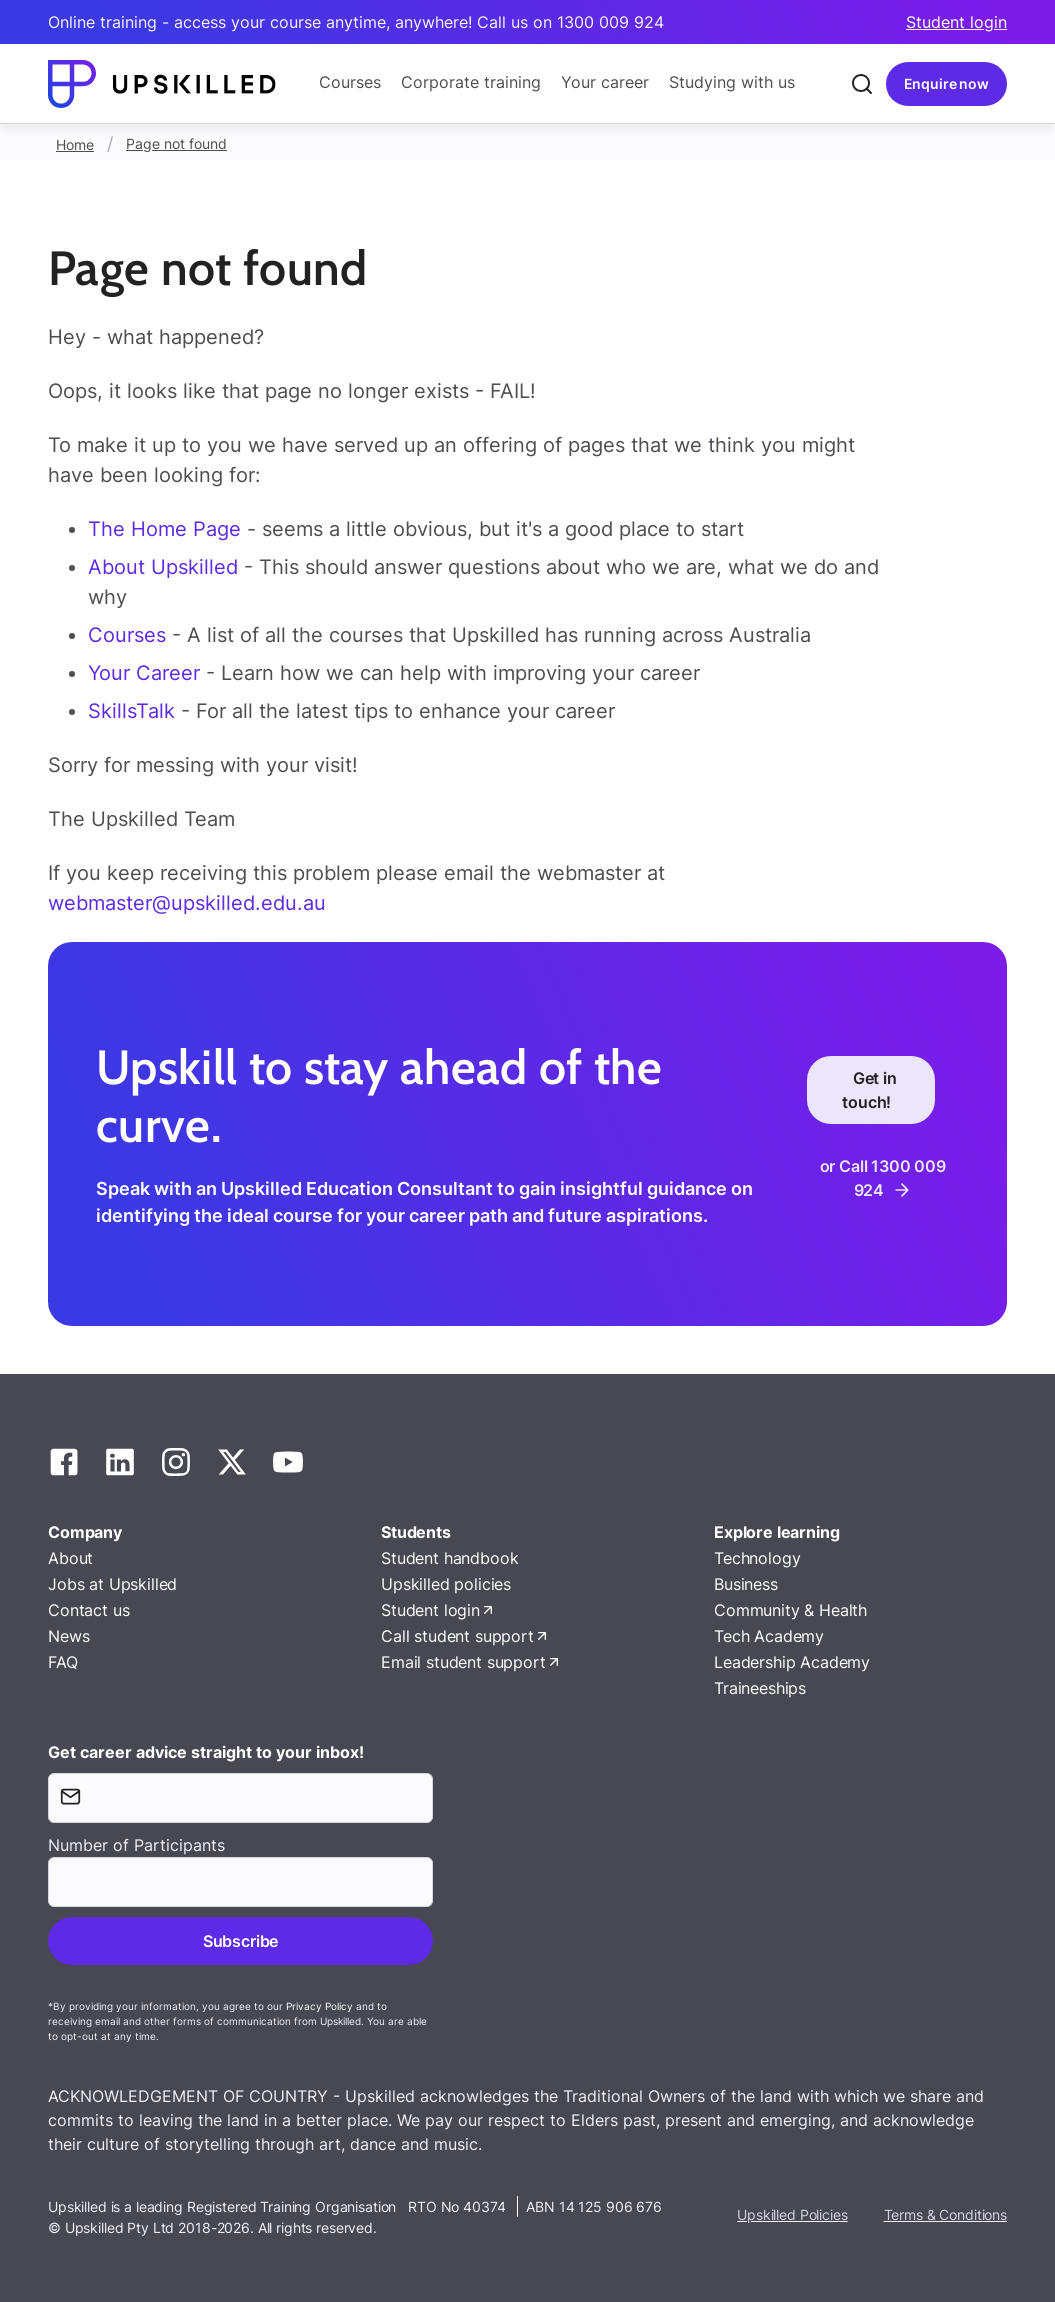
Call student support (457, 1636)
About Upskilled (163, 567)
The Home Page (164, 529)
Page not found (176, 143)
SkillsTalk (131, 711)
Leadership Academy (792, 1662)
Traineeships (760, 1688)
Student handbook (449, 1558)
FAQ (63, 1662)
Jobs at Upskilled (112, 1584)
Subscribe (240, 1941)
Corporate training (471, 82)
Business (746, 1584)
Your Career (147, 673)
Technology (757, 1558)
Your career (605, 82)
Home (75, 144)
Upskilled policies (446, 1584)
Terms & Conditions (945, 2214)
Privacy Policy (319, 2006)
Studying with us (732, 82)
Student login (956, 22)
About (70, 1558)
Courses (350, 82)
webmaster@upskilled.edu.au (187, 903)
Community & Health (790, 1610)
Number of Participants (136, 1845)
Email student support (463, 1662)
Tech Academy (769, 1636)
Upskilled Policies (792, 2214)
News (68, 1636)
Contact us (88, 1610)
